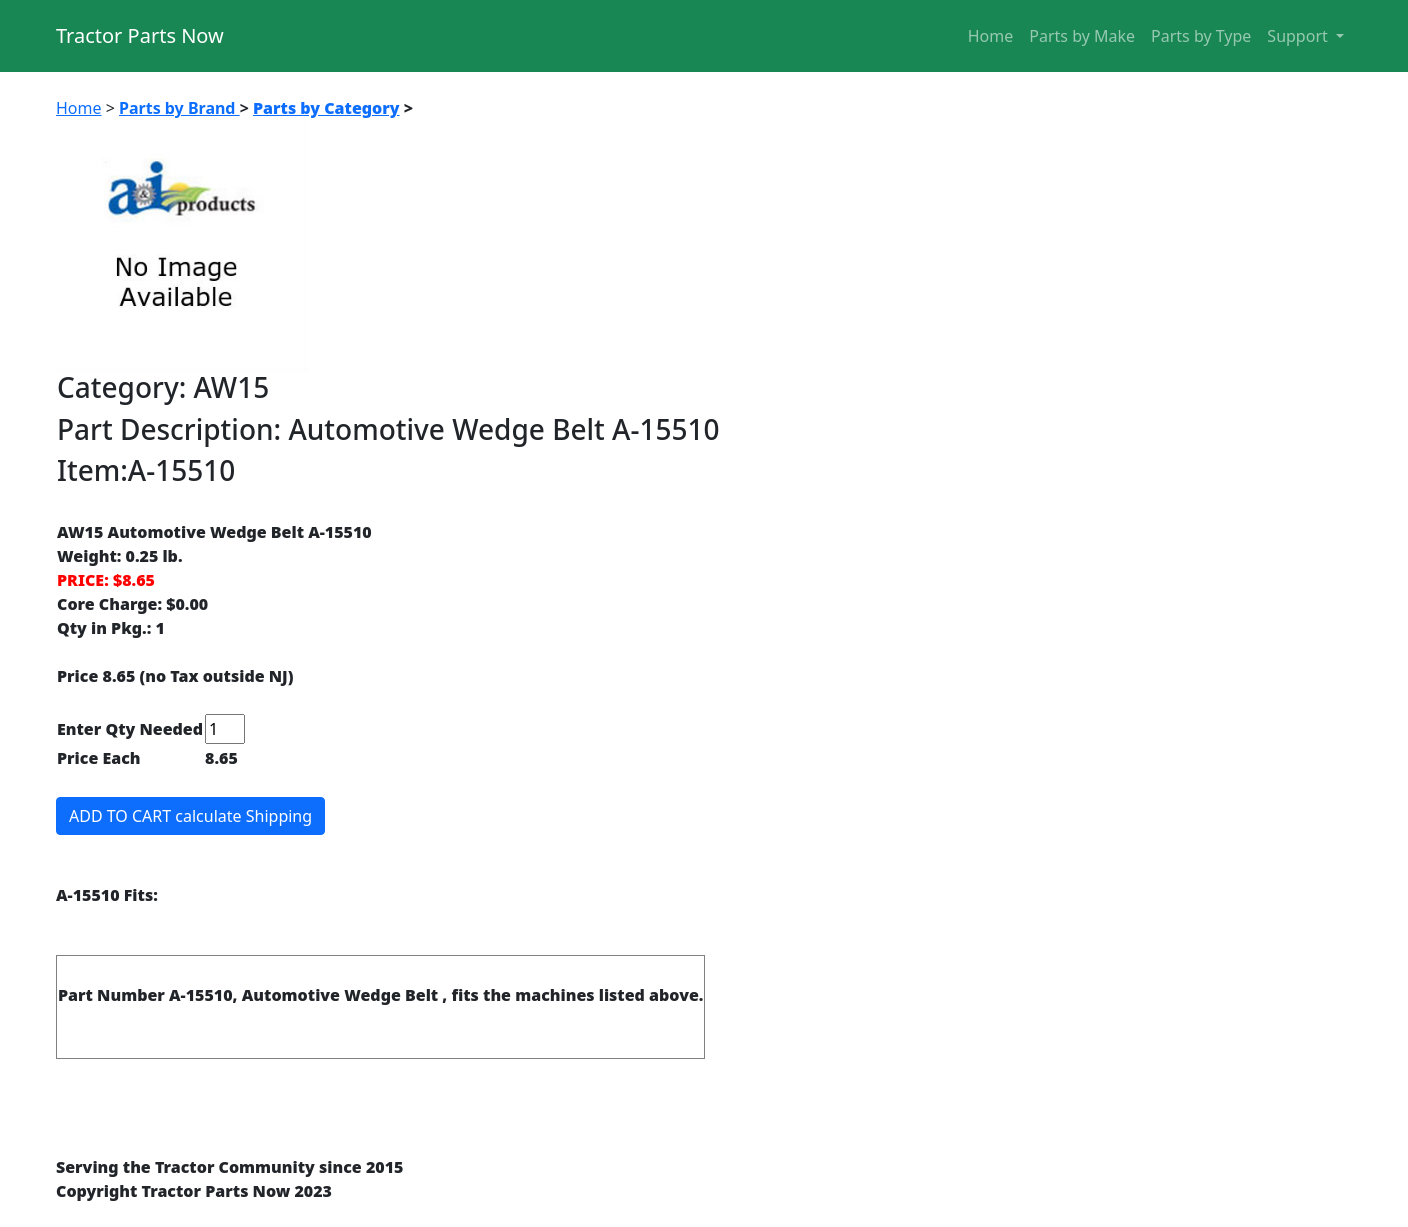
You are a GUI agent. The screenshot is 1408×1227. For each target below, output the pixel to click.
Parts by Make (1082, 36)
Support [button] (1299, 36)
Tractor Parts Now (140, 35)
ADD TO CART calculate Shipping (190, 816)
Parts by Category (326, 108)
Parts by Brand (179, 108)
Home (991, 36)
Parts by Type (1201, 36)
